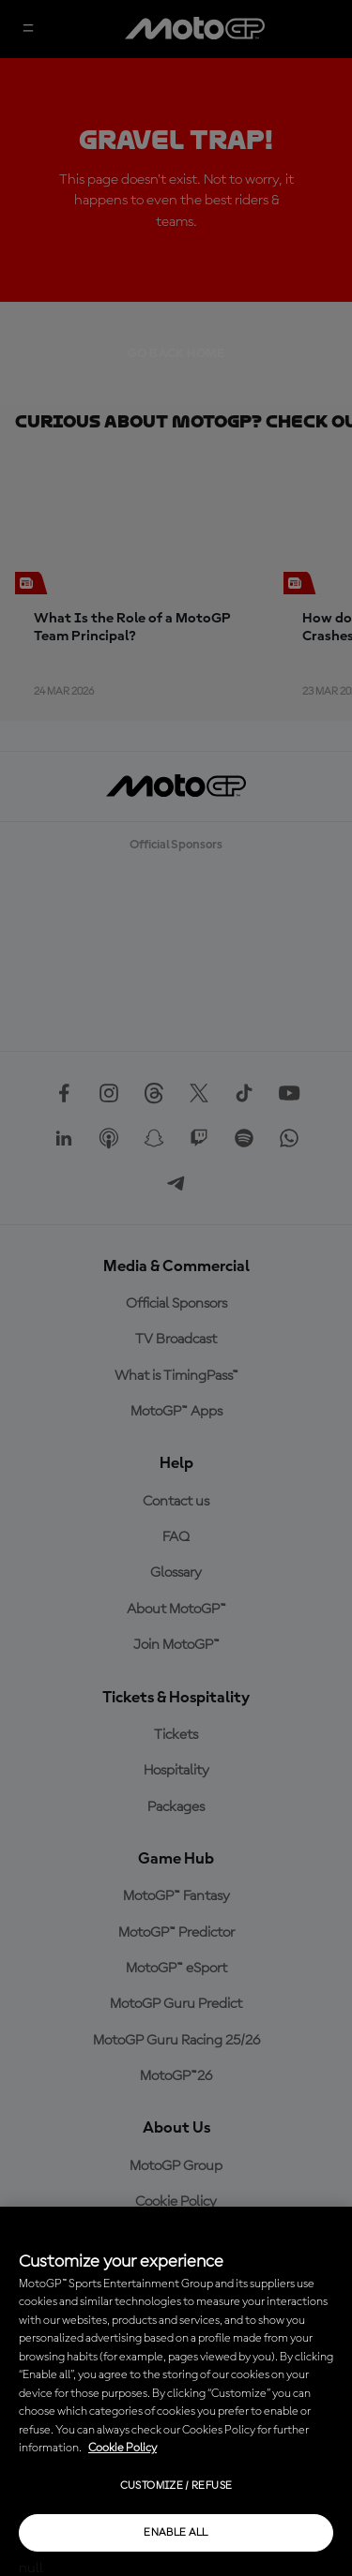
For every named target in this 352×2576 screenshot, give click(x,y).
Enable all (176, 2533)
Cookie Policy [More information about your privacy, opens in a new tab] (122, 2448)
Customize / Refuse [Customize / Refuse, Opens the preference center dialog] (176, 2486)
